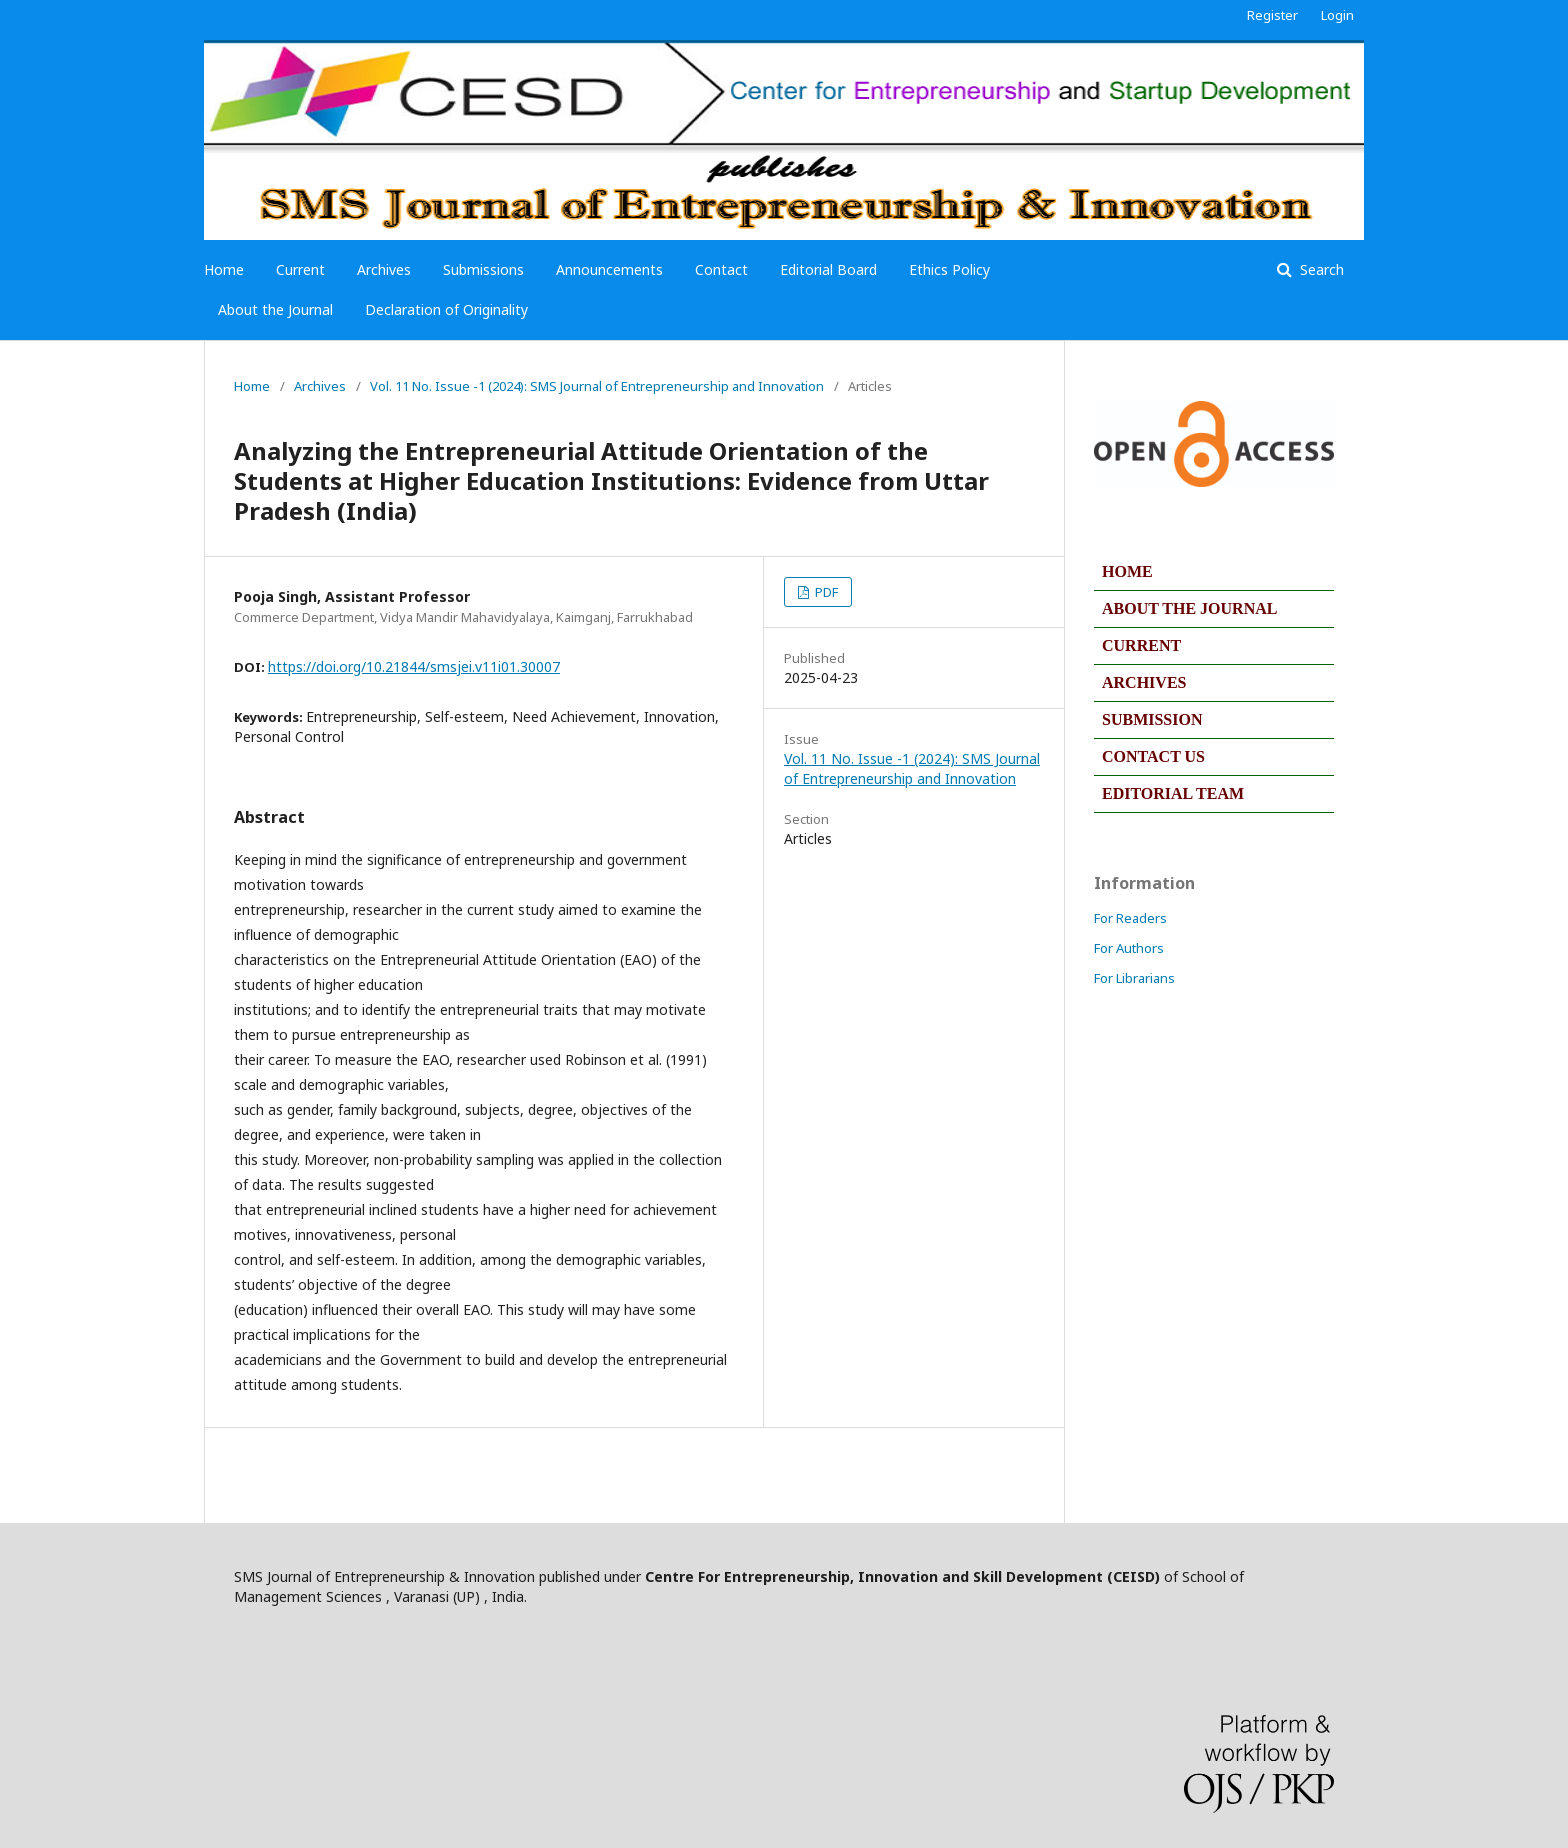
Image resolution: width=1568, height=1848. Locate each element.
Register (1272, 15)
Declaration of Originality (446, 309)
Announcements (609, 269)
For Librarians (1134, 978)
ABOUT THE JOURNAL (1189, 608)
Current (300, 269)
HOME (1127, 571)
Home (224, 269)
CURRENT (1141, 645)
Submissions (483, 269)
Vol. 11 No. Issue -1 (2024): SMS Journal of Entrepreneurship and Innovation (597, 386)
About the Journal (275, 309)
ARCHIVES (1144, 682)
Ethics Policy (949, 269)
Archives (384, 269)
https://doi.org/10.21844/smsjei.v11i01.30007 (414, 666)
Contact (721, 269)
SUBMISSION (1152, 719)
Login (1337, 15)
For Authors (1129, 948)
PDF (825, 592)
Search (1320, 269)
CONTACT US (1153, 756)
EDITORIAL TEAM (1173, 793)
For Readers (1130, 918)
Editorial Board (828, 269)
